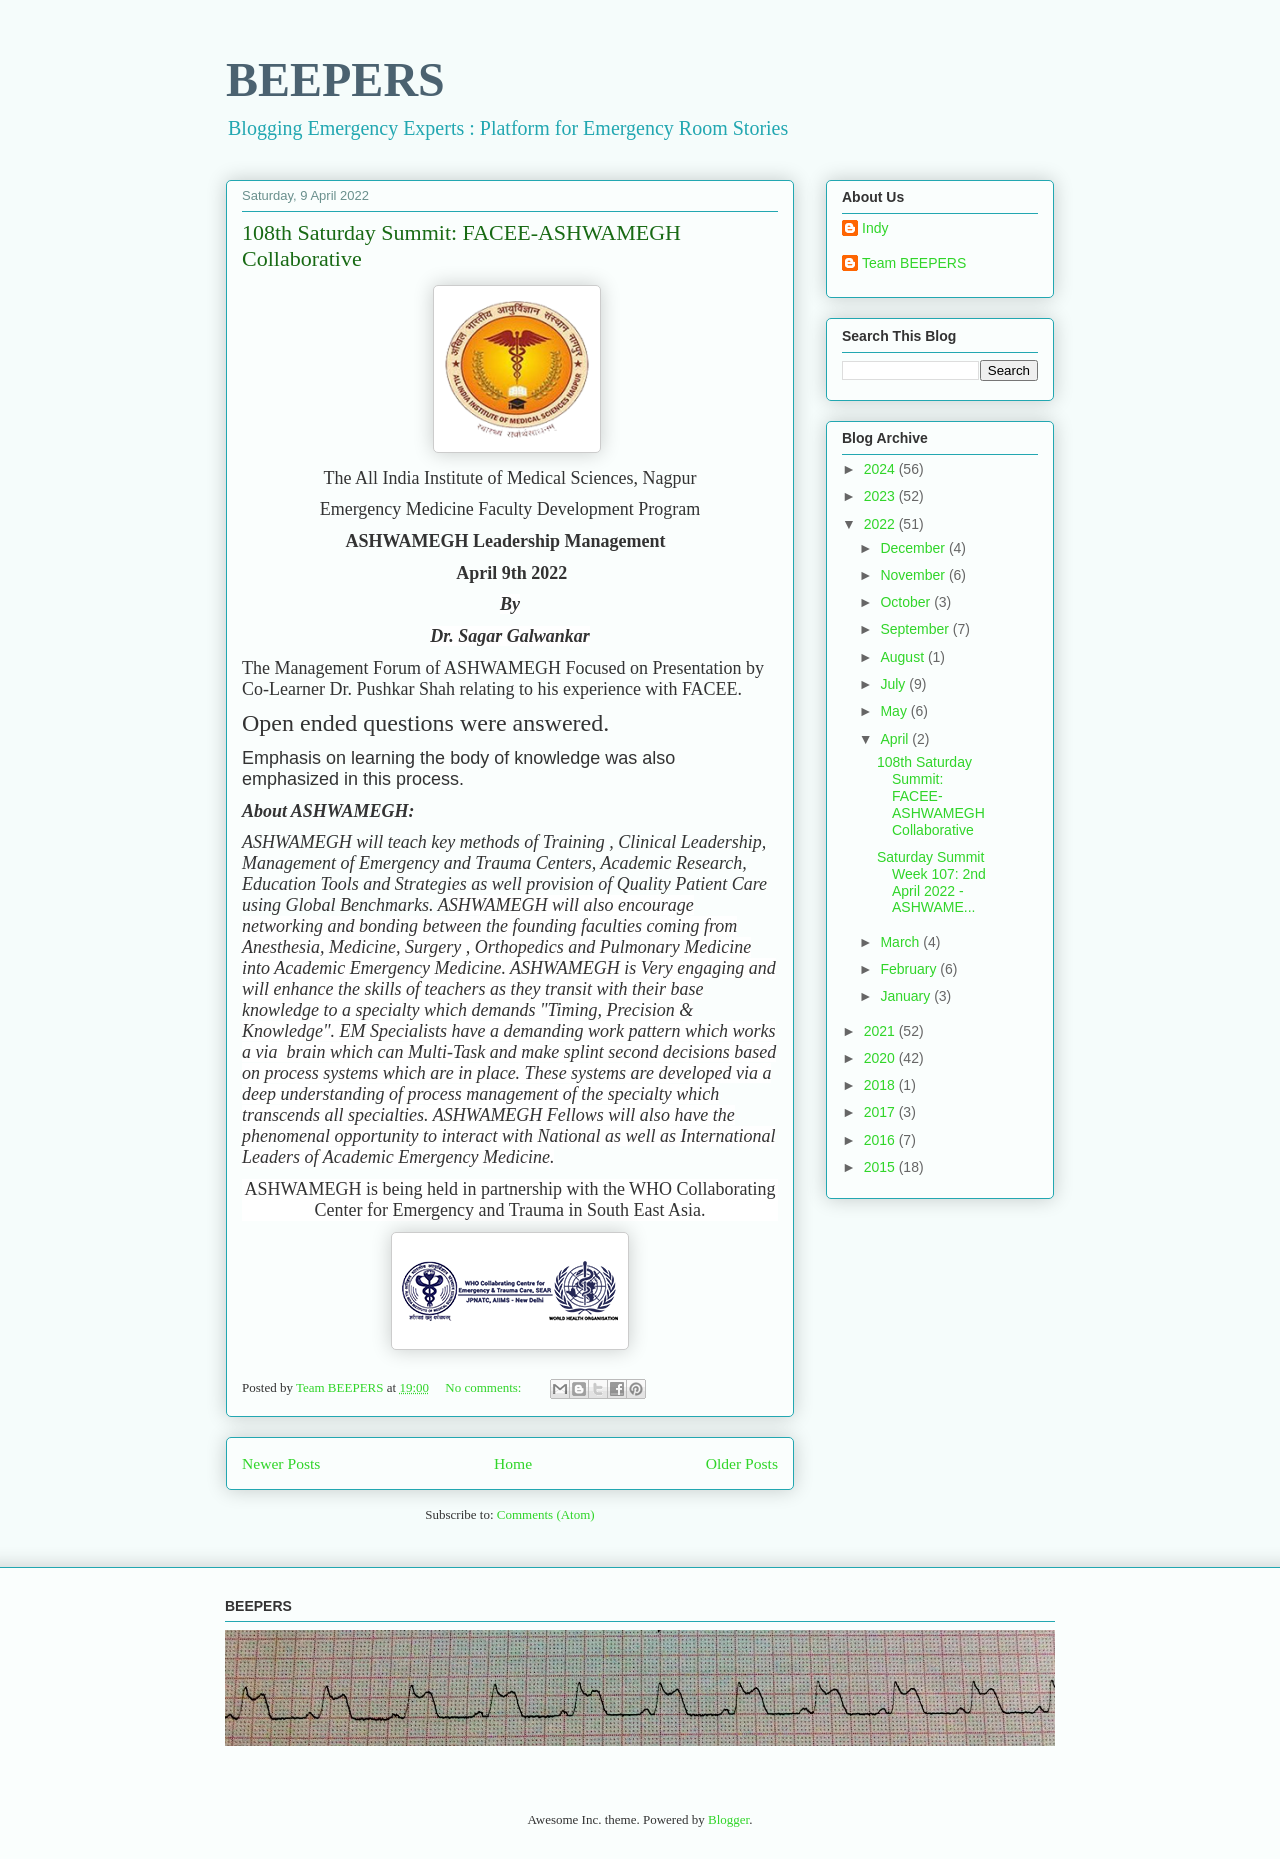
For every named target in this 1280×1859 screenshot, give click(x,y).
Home (513, 1463)
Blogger (728, 1819)
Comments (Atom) (546, 1514)
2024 (881, 469)
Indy (875, 228)
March (901, 942)
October (907, 602)
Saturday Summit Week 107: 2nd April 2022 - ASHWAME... (931, 882)
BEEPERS (335, 79)
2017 (881, 1112)
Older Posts (742, 1463)
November (914, 575)
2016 (881, 1140)
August (903, 657)
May (895, 711)
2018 (881, 1085)
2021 (881, 1031)
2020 (881, 1058)
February (910, 969)
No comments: (484, 1387)
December (914, 548)
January (907, 996)
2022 (881, 524)
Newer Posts (281, 1463)
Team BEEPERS (914, 263)
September (916, 629)
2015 (881, 1167)
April (896, 739)
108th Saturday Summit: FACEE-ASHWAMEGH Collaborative (931, 795)
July (894, 684)
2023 (881, 496)
